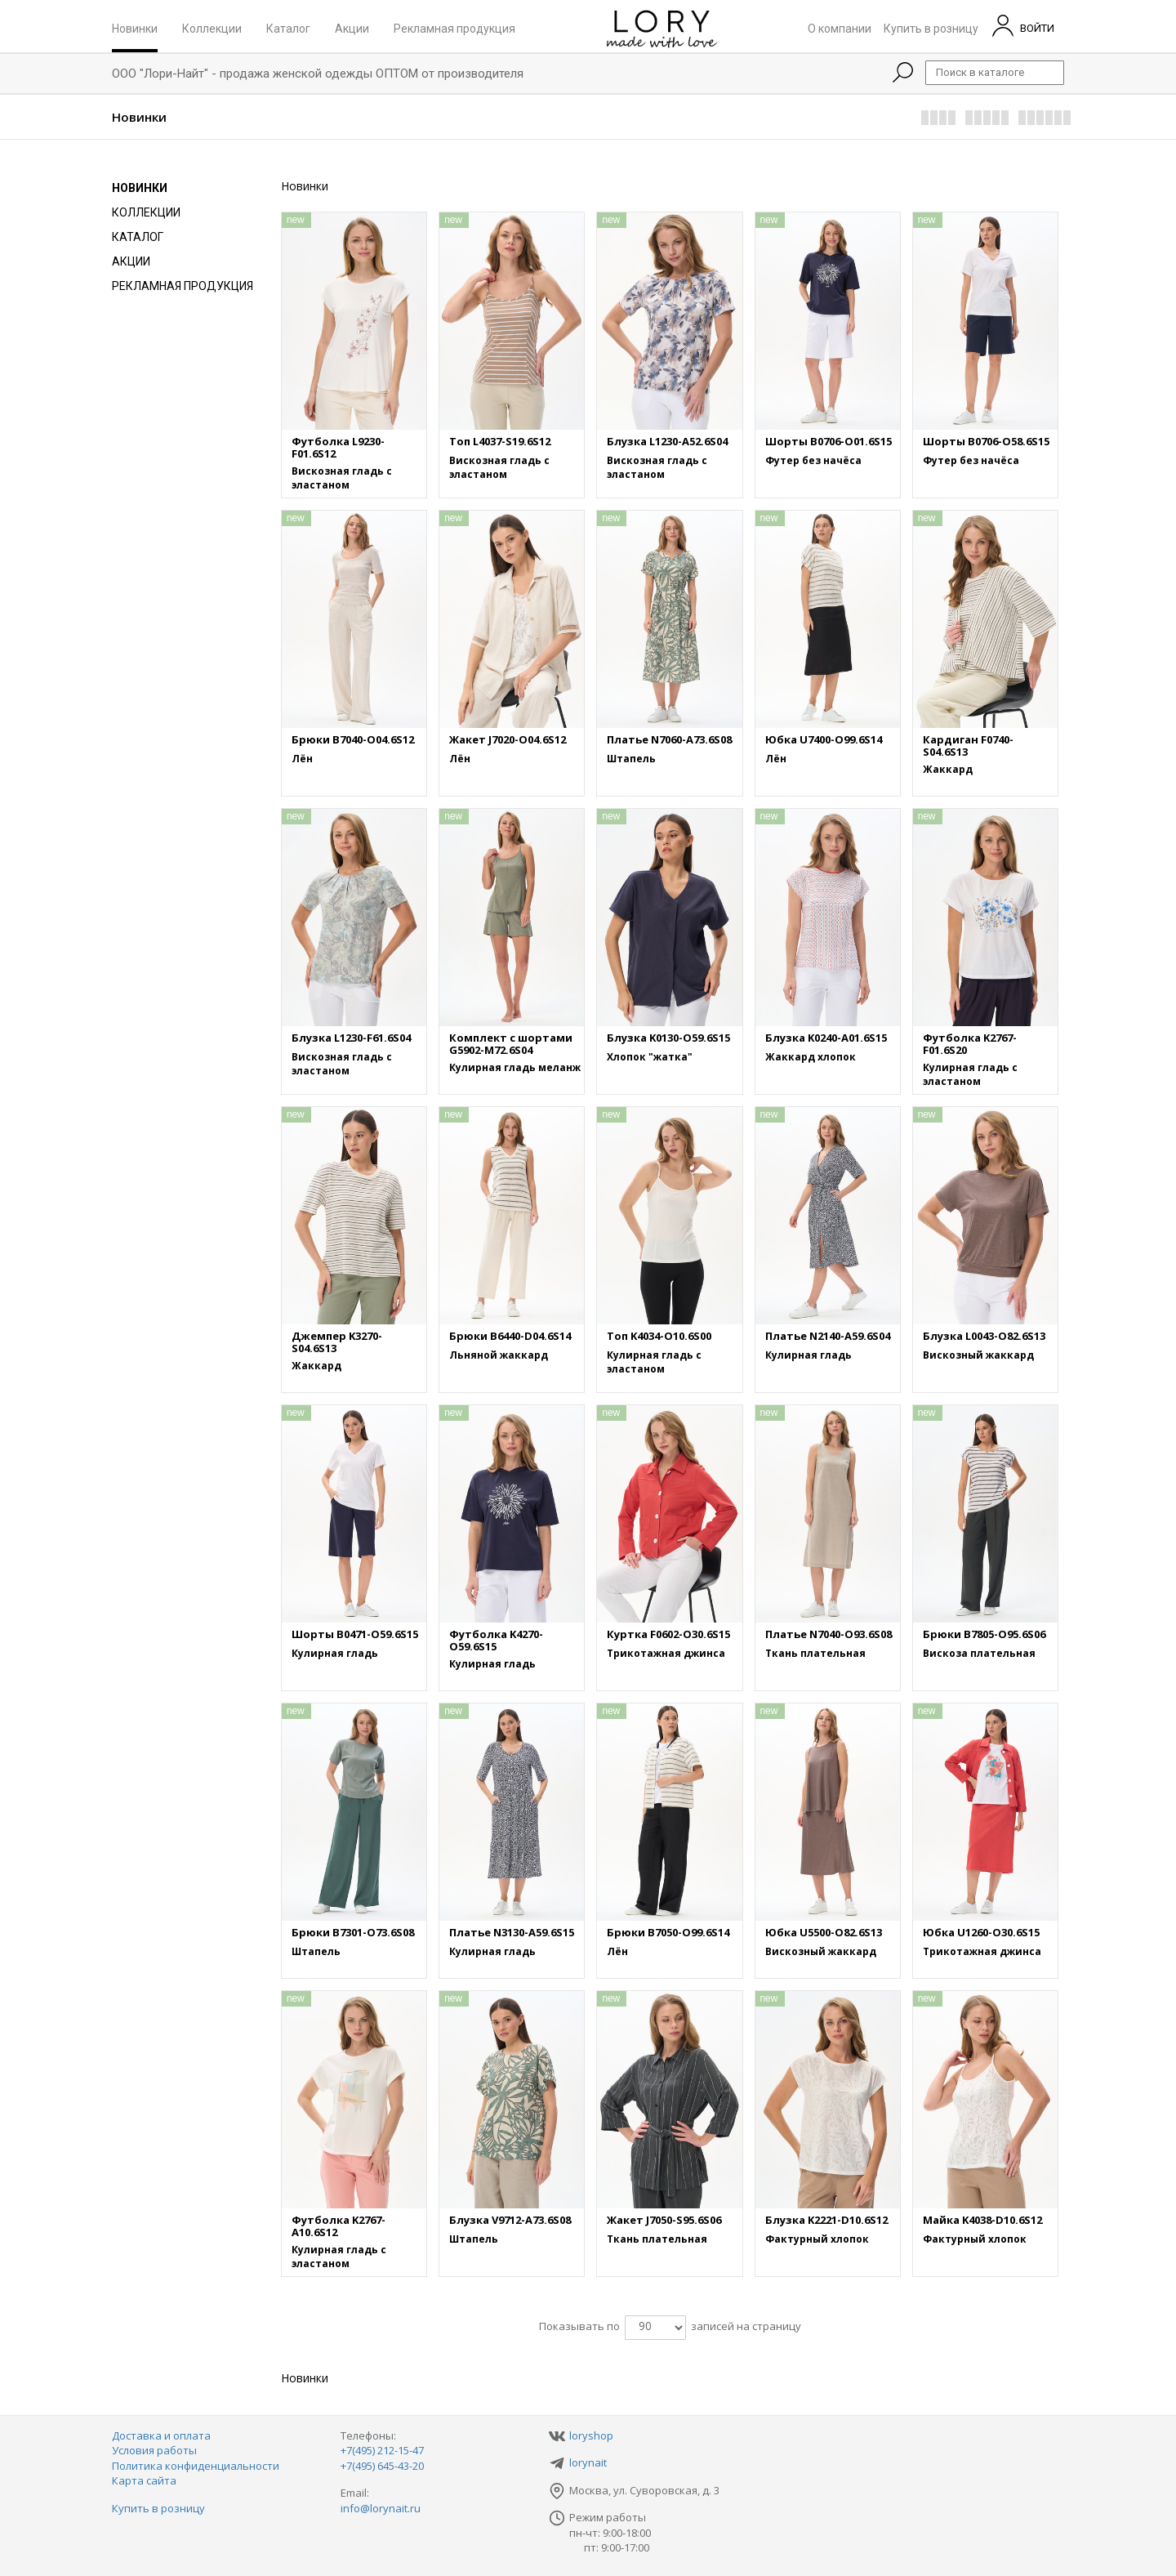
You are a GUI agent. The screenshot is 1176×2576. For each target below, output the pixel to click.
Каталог (288, 27)
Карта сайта (144, 2480)
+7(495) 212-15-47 (382, 2450)
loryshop (591, 2435)
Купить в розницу (931, 27)
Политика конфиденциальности (195, 2465)
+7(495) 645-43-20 (382, 2465)
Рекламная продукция (454, 27)
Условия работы (154, 2450)
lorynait (588, 2462)
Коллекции (212, 27)
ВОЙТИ (1023, 26)
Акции (352, 27)
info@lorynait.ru (381, 2508)
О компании (839, 27)
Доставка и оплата (161, 2435)
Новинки (135, 27)
